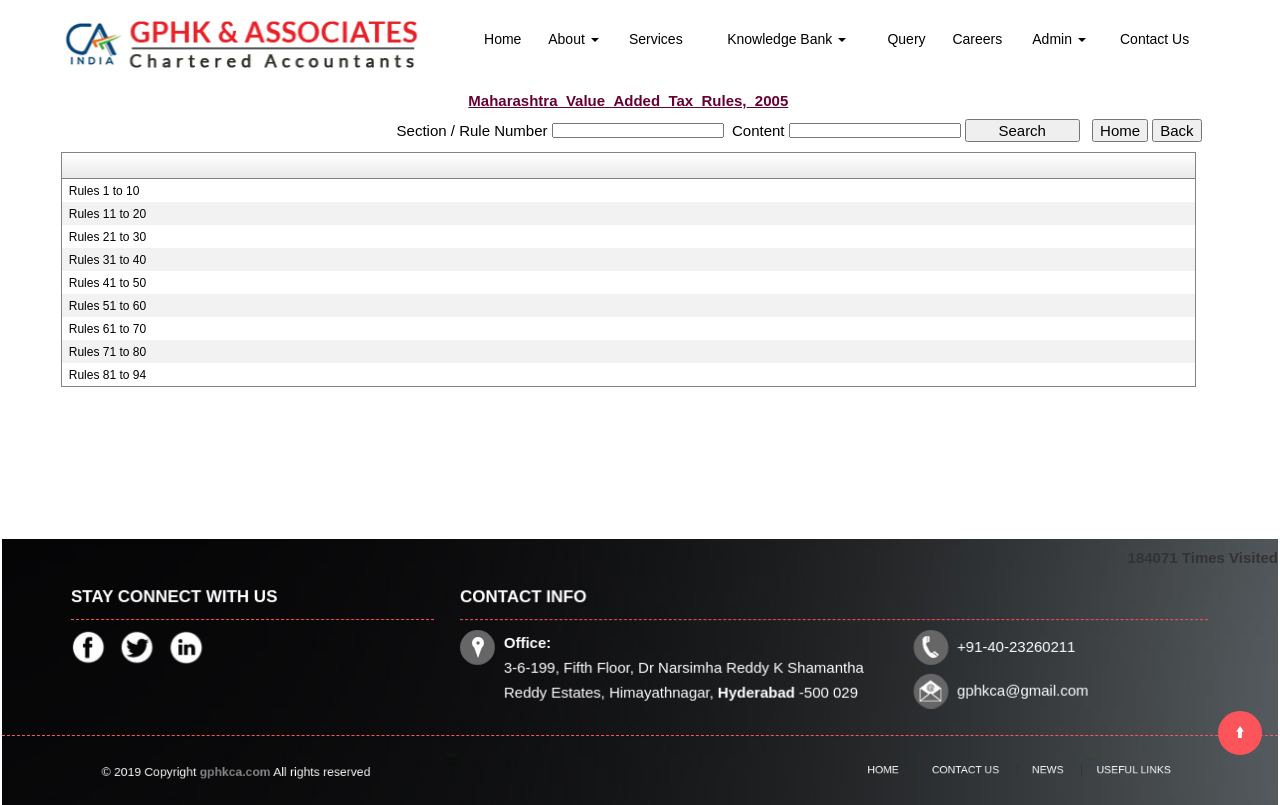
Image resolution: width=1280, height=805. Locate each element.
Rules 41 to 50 (107, 283)
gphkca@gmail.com (1018, 689)
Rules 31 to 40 (107, 260)
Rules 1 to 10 (104, 191)
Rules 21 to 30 (107, 237)
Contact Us (1154, 39)
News (1040, 770)
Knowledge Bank (786, 39)
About (573, 39)
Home (502, 39)
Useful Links (1109, 770)
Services (656, 39)
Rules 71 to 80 (107, 352)
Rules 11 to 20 (107, 214)
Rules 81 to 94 (107, 375)
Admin (1059, 39)
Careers (977, 39)
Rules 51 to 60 (107, 306)
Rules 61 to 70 (107, 329)
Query (906, 39)
